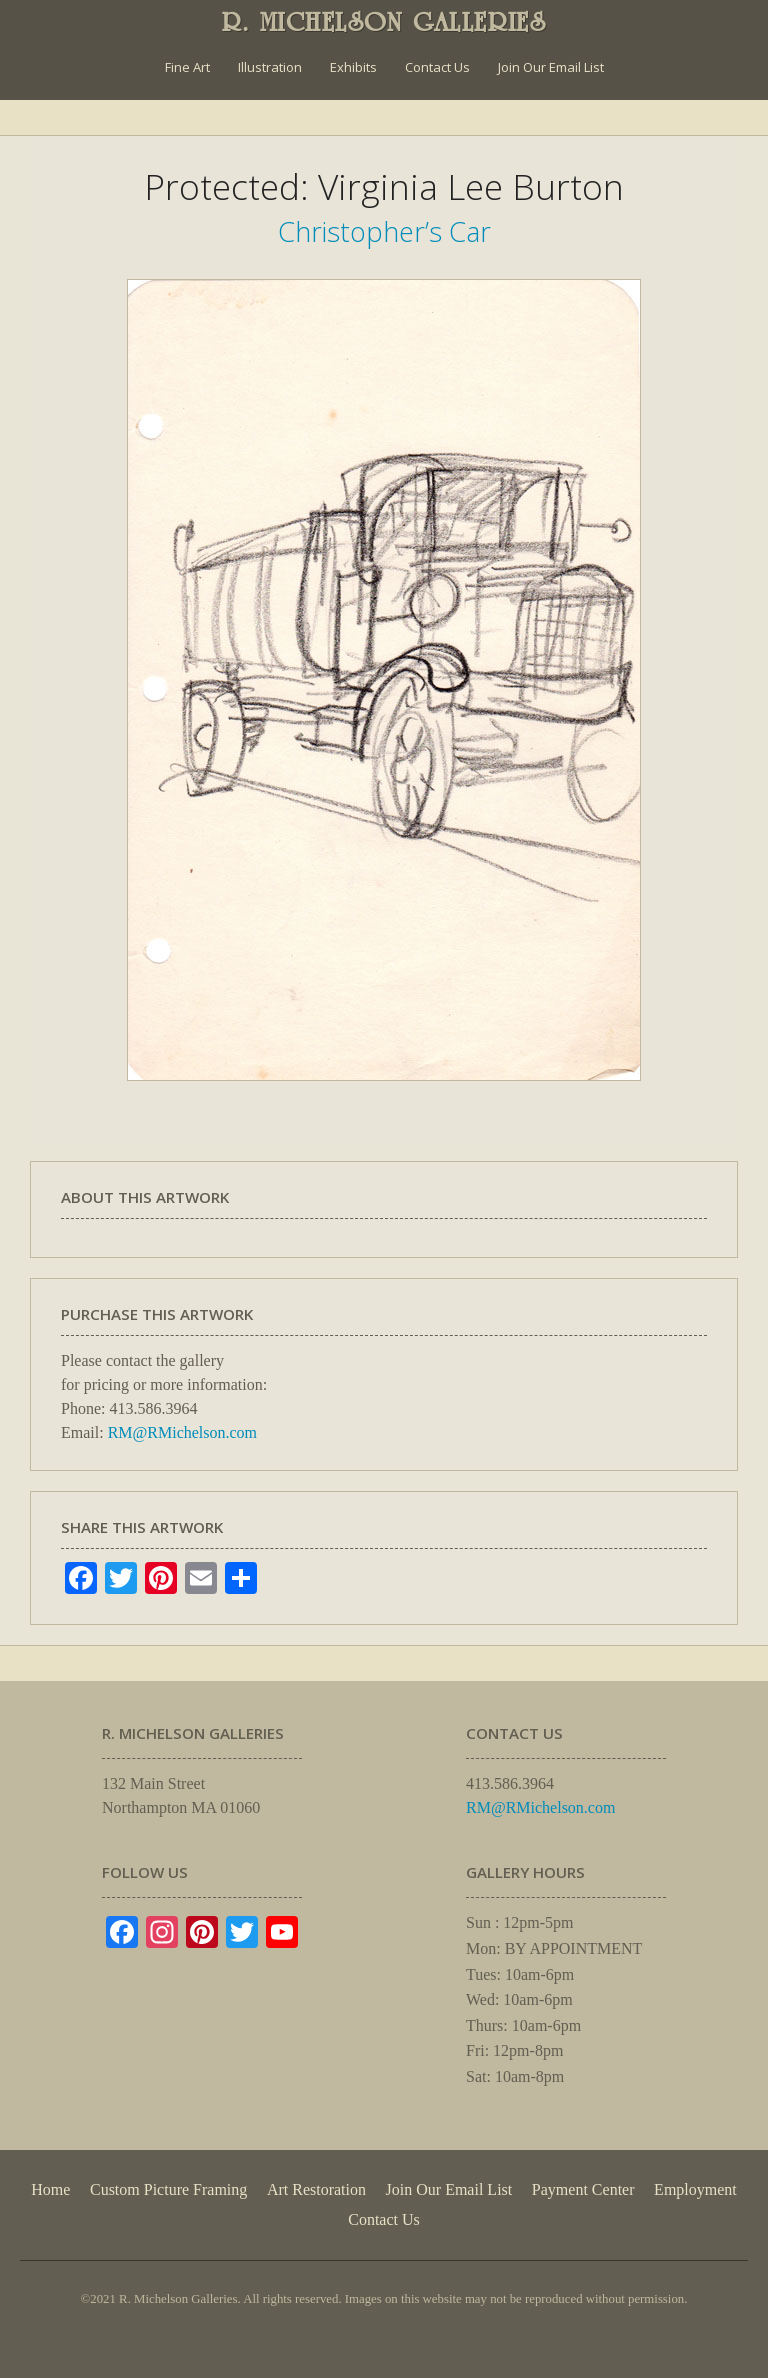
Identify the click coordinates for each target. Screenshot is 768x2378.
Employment (695, 2189)
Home (50, 2189)
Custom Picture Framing (168, 2189)
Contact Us (437, 67)
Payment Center (583, 2189)
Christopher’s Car (384, 231)
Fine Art (187, 67)
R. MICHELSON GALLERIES (384, 22)
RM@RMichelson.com (182, 1432)
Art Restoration (316, 2189)
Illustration (270, 67)
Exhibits (353, 67)
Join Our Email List (551, 67)
